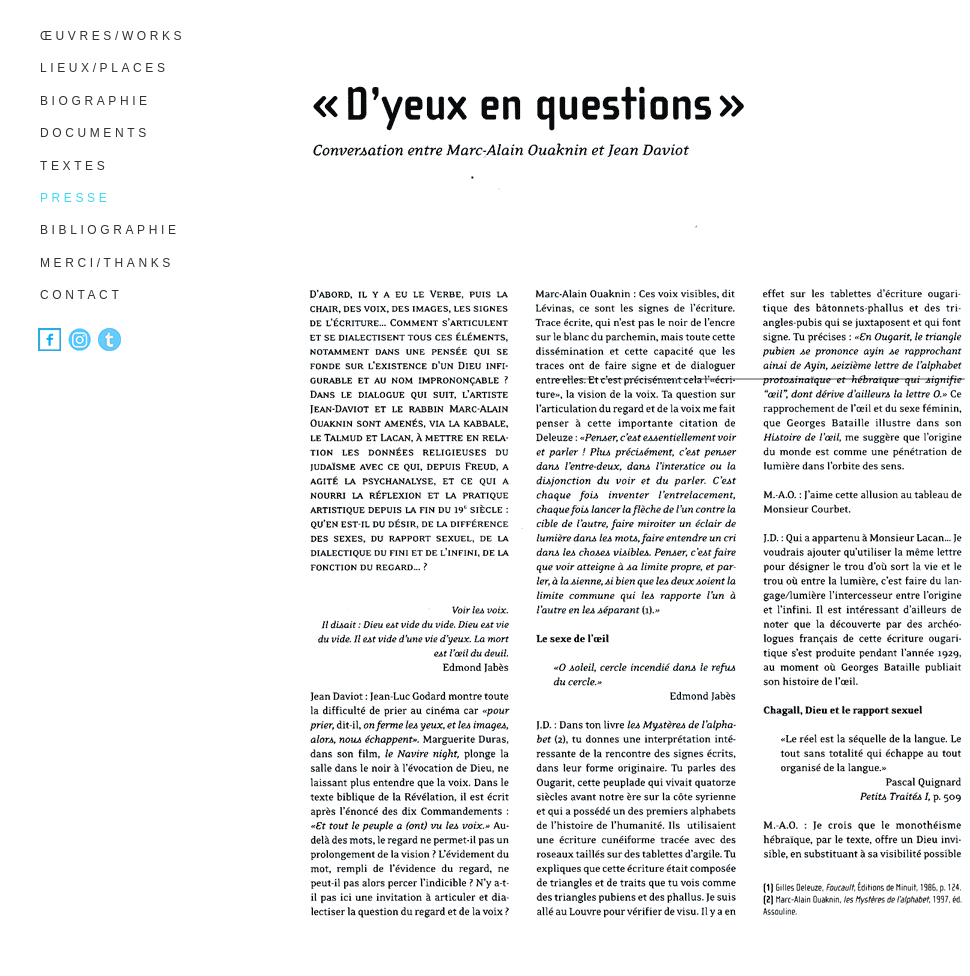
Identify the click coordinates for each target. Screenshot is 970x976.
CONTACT (81, 295)
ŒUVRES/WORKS (112, 36)
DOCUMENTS (95, 133)
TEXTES (74, 166)
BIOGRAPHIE (95, 101)
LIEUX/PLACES (104, 68)
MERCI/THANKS (107, 263)
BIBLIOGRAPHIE (110, 230)
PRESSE (75, 198)
